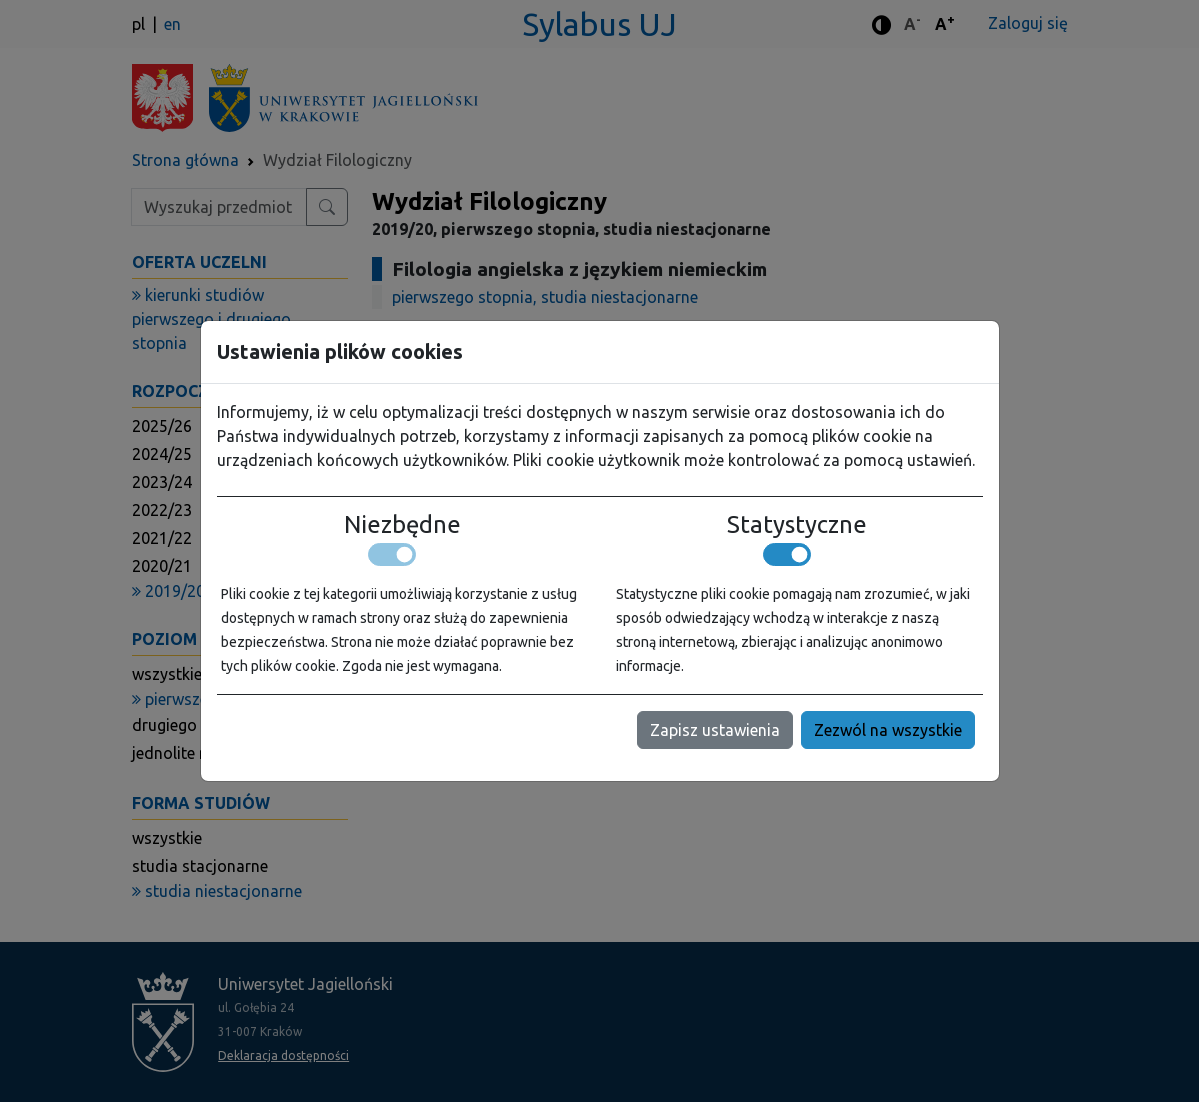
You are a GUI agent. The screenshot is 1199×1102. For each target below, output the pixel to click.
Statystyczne (797, 525)
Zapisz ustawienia (715, 730)
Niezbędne (402, 525)
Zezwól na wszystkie (888, 730)
